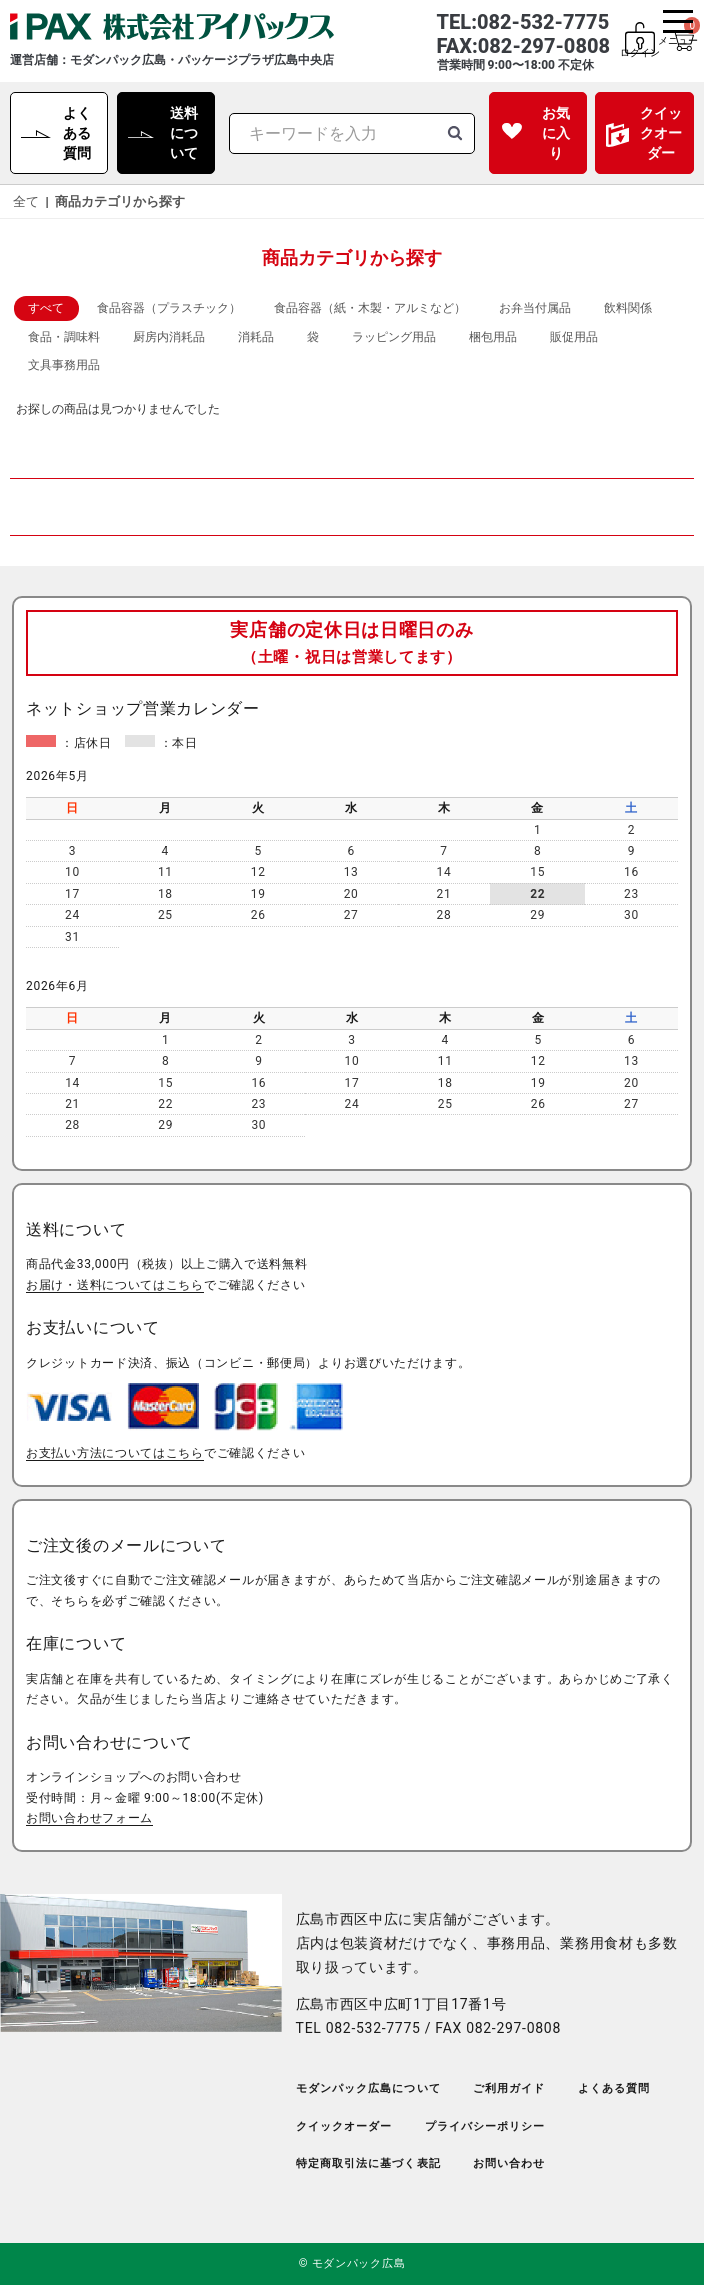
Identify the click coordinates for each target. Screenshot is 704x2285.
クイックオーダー (661, 133)
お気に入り (556, 133)
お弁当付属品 (535, 308)
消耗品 (256, 337)
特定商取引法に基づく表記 (368, 2163)
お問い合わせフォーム (89, 1818)
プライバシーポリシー (485, 2126)
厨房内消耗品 (169, 337)
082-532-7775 (373, 2028)
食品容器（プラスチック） (169, 308)
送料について (184, 133)
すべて (46, 308)
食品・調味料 (64, 337)
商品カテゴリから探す (120, 201)
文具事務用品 (64, 365)
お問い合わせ (509, 2163)
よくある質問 (77, 133)
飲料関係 (628, 308)
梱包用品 (493, 337)
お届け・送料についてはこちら (115, 1285)
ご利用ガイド (509, 2088)
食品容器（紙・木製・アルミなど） (370, 308)
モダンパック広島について (368, 2088)
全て (26, 201)
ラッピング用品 (394, 337)
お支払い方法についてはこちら (115, 1453)
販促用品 (574, 337)
